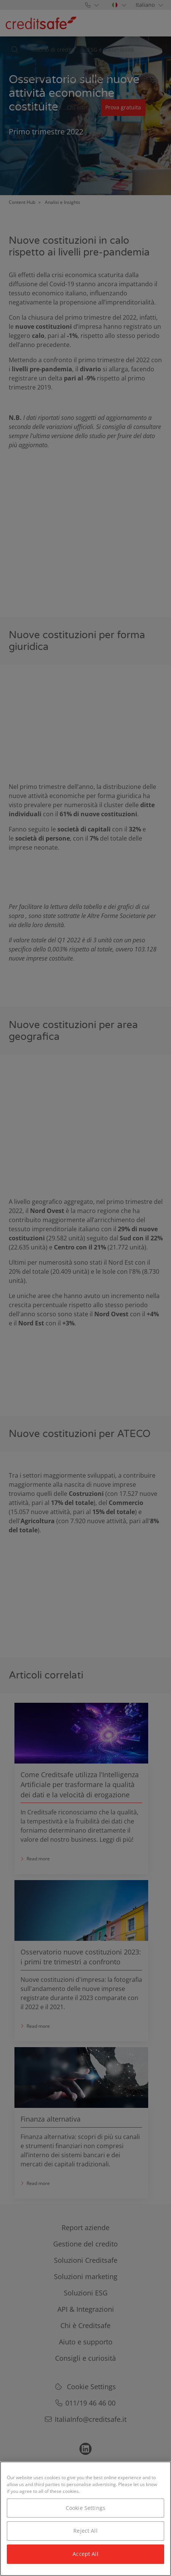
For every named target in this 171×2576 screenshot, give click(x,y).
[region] (85, 2518)
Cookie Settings (85, 2507)
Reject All (85, 2530)
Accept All (85, 2553)
